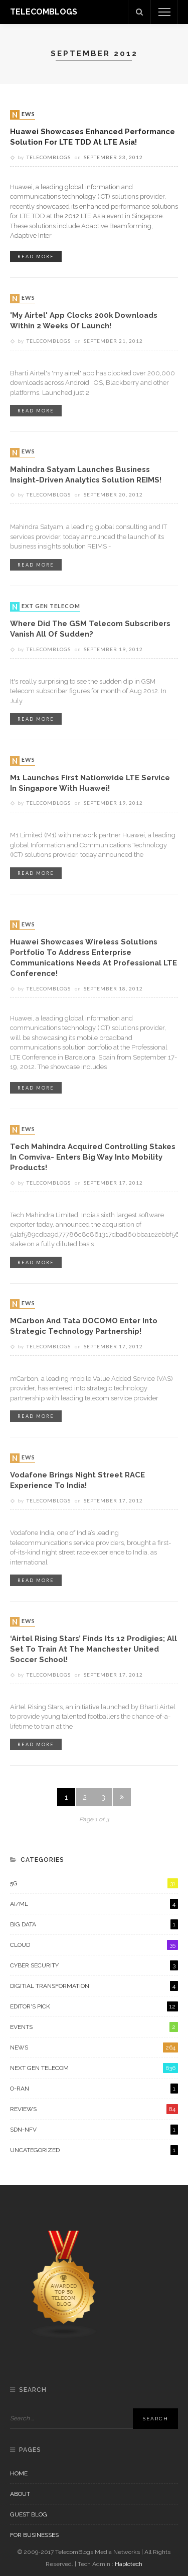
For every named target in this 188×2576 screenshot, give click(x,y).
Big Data (94, 1924)
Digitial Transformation (94, 1986)
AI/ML (94, 1904)
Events (94, 2027)
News (23, 114)
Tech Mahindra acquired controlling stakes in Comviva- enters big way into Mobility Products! (92, 1157)
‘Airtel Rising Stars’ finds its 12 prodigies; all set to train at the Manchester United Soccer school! (93, 1649)
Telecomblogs (49, 157)
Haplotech (128, 2563)
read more (36, 256)
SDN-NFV (94, 2130)
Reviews (94, 2109)
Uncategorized (94, 2150)
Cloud (94, 1945)
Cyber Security (94, 1965)
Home (19, 2473)
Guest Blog (28, 2514)
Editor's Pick (94, 2006)
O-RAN (94, 2089)
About (20, 2493)
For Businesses (34, 2534)
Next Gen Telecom (46, 606)
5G (94, 1883)
